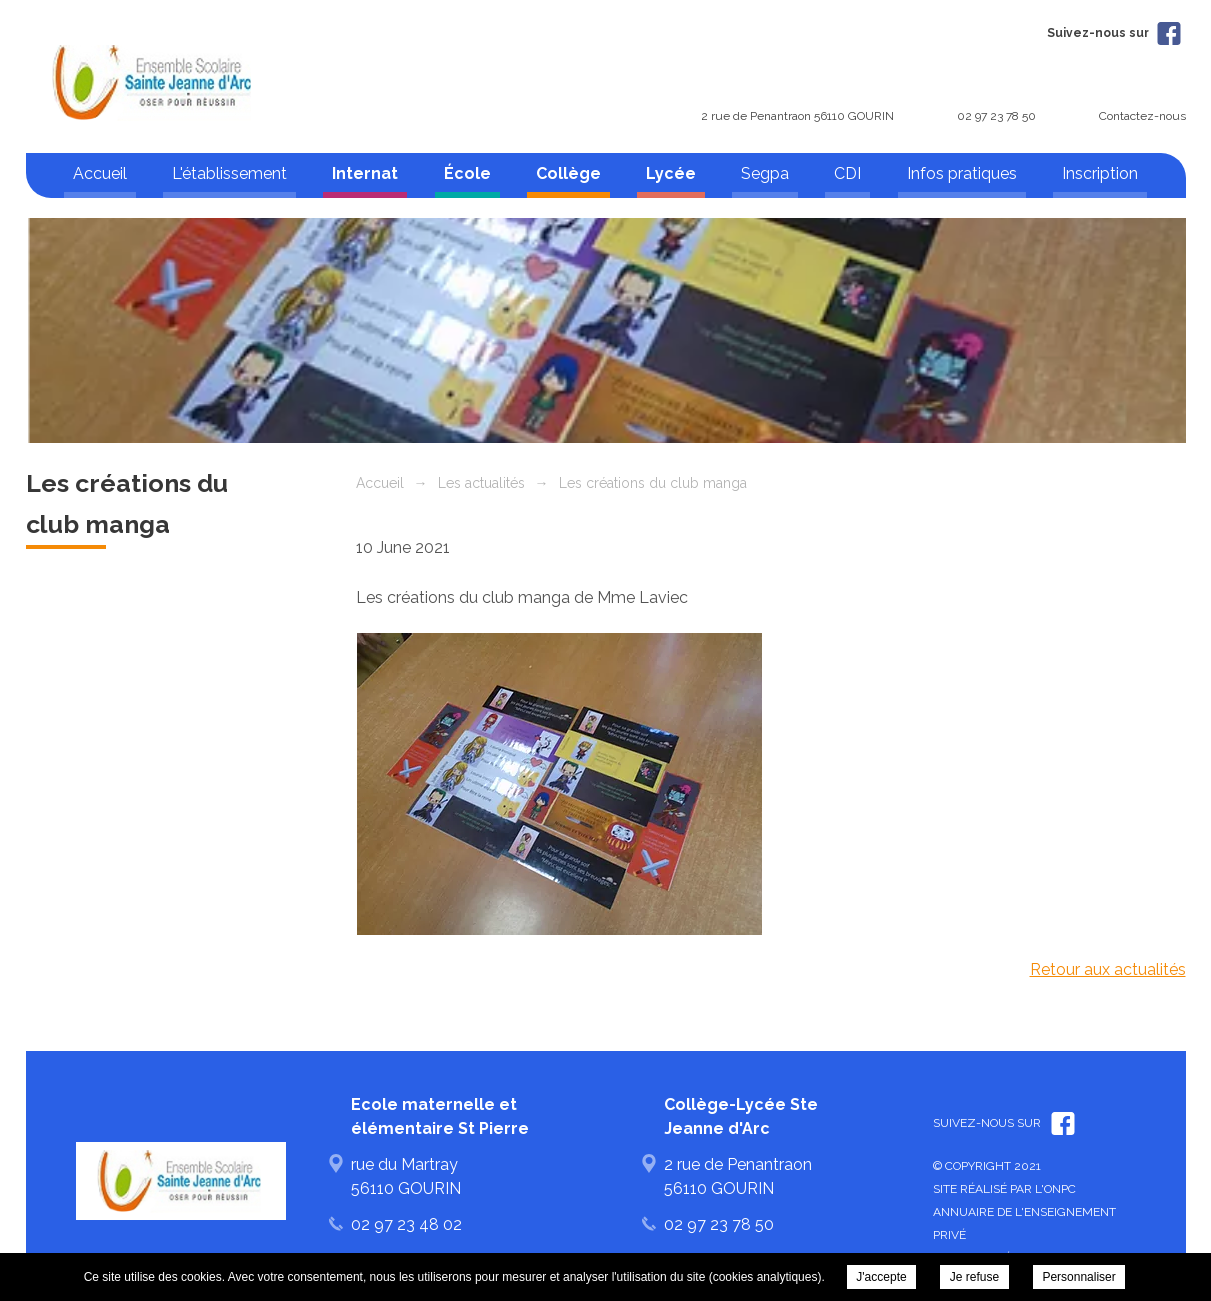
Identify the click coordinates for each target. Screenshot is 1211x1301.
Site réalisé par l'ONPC (1004, 1189)
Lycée (671, 173)
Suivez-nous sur (1114, 33)
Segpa (765, 173)
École (467, 173)
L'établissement (229, 173)
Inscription (1100, 173)
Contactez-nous (1142, 116)
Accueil (100, 173)
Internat (365, 173)
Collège (568, 173)
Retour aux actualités (1108, 969)
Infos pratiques (962, 173)
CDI (847, 173)
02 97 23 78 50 (996, 116)
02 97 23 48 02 (406, 1224)
